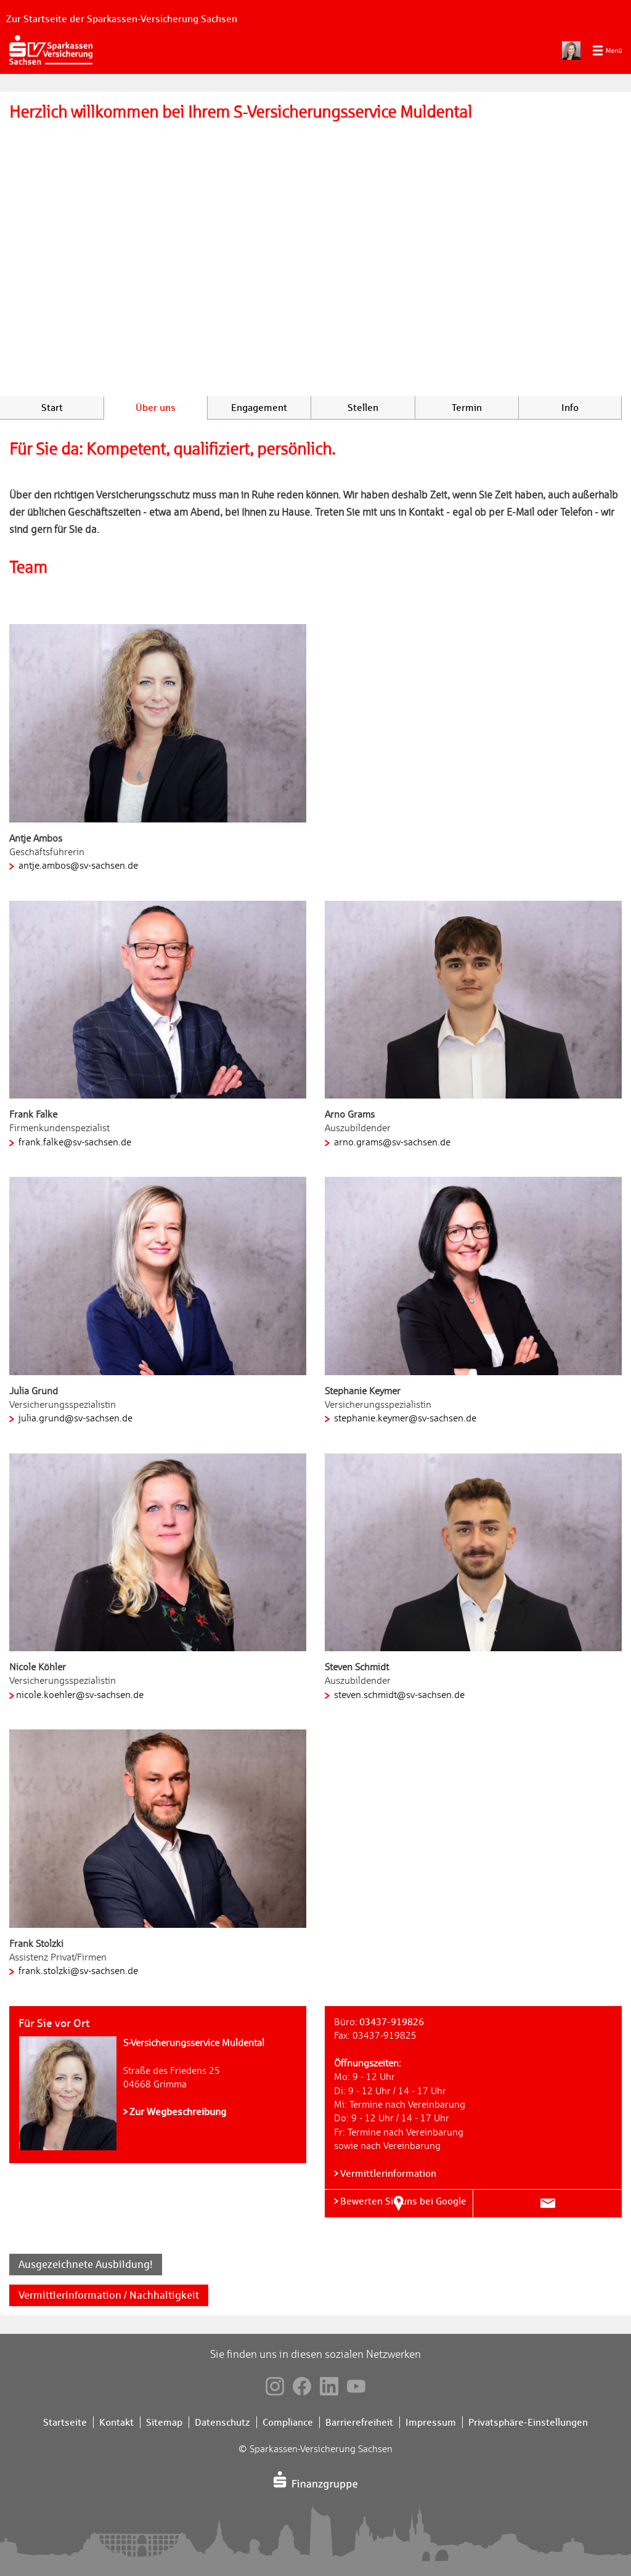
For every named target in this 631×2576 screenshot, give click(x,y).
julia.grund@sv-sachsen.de (74, 1418)
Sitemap (164, 2422)
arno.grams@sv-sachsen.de (391, 1142)
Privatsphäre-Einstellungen (528, 2422)
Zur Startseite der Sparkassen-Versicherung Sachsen (121, 19)
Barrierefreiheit (359, 2422)
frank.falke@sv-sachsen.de (73, 1142)
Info (570, 407)
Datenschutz (222, 2422)
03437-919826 (391, 2022)
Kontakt (116, 2422)
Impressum (430, 2422)
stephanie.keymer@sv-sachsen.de (404, 1418)
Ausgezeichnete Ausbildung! (85, 2264)
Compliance (288, 2422)
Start (52, 407)
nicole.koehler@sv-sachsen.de (80, 1695)
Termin (467, 407)
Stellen (363, 407)
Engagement (259, 407)
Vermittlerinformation (388, 2173)
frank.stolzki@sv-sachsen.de (77, 1971)
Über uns (156, 407)
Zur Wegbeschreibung (177, 2112)
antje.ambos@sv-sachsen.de (77, 866)
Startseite (65, 2422)
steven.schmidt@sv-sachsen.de (398, 1695)
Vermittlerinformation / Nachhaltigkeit (108, 2295)
